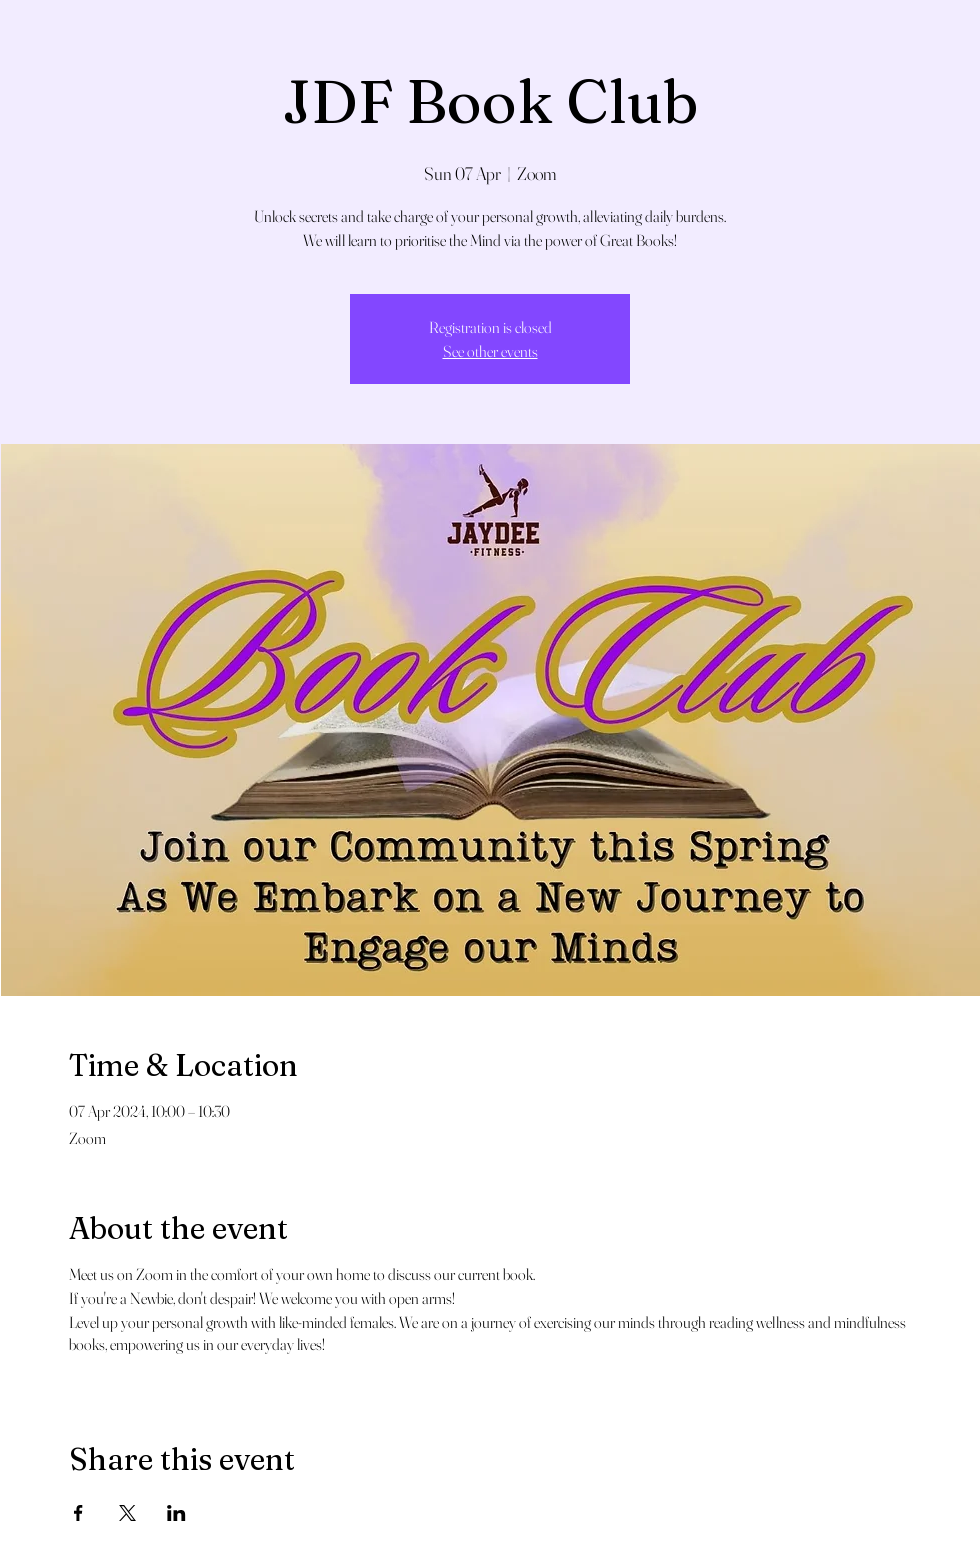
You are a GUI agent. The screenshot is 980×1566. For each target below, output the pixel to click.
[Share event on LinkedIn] (176, 1513)
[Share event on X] (127, 1513)
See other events (490, 351)
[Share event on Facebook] (78, 1513)
